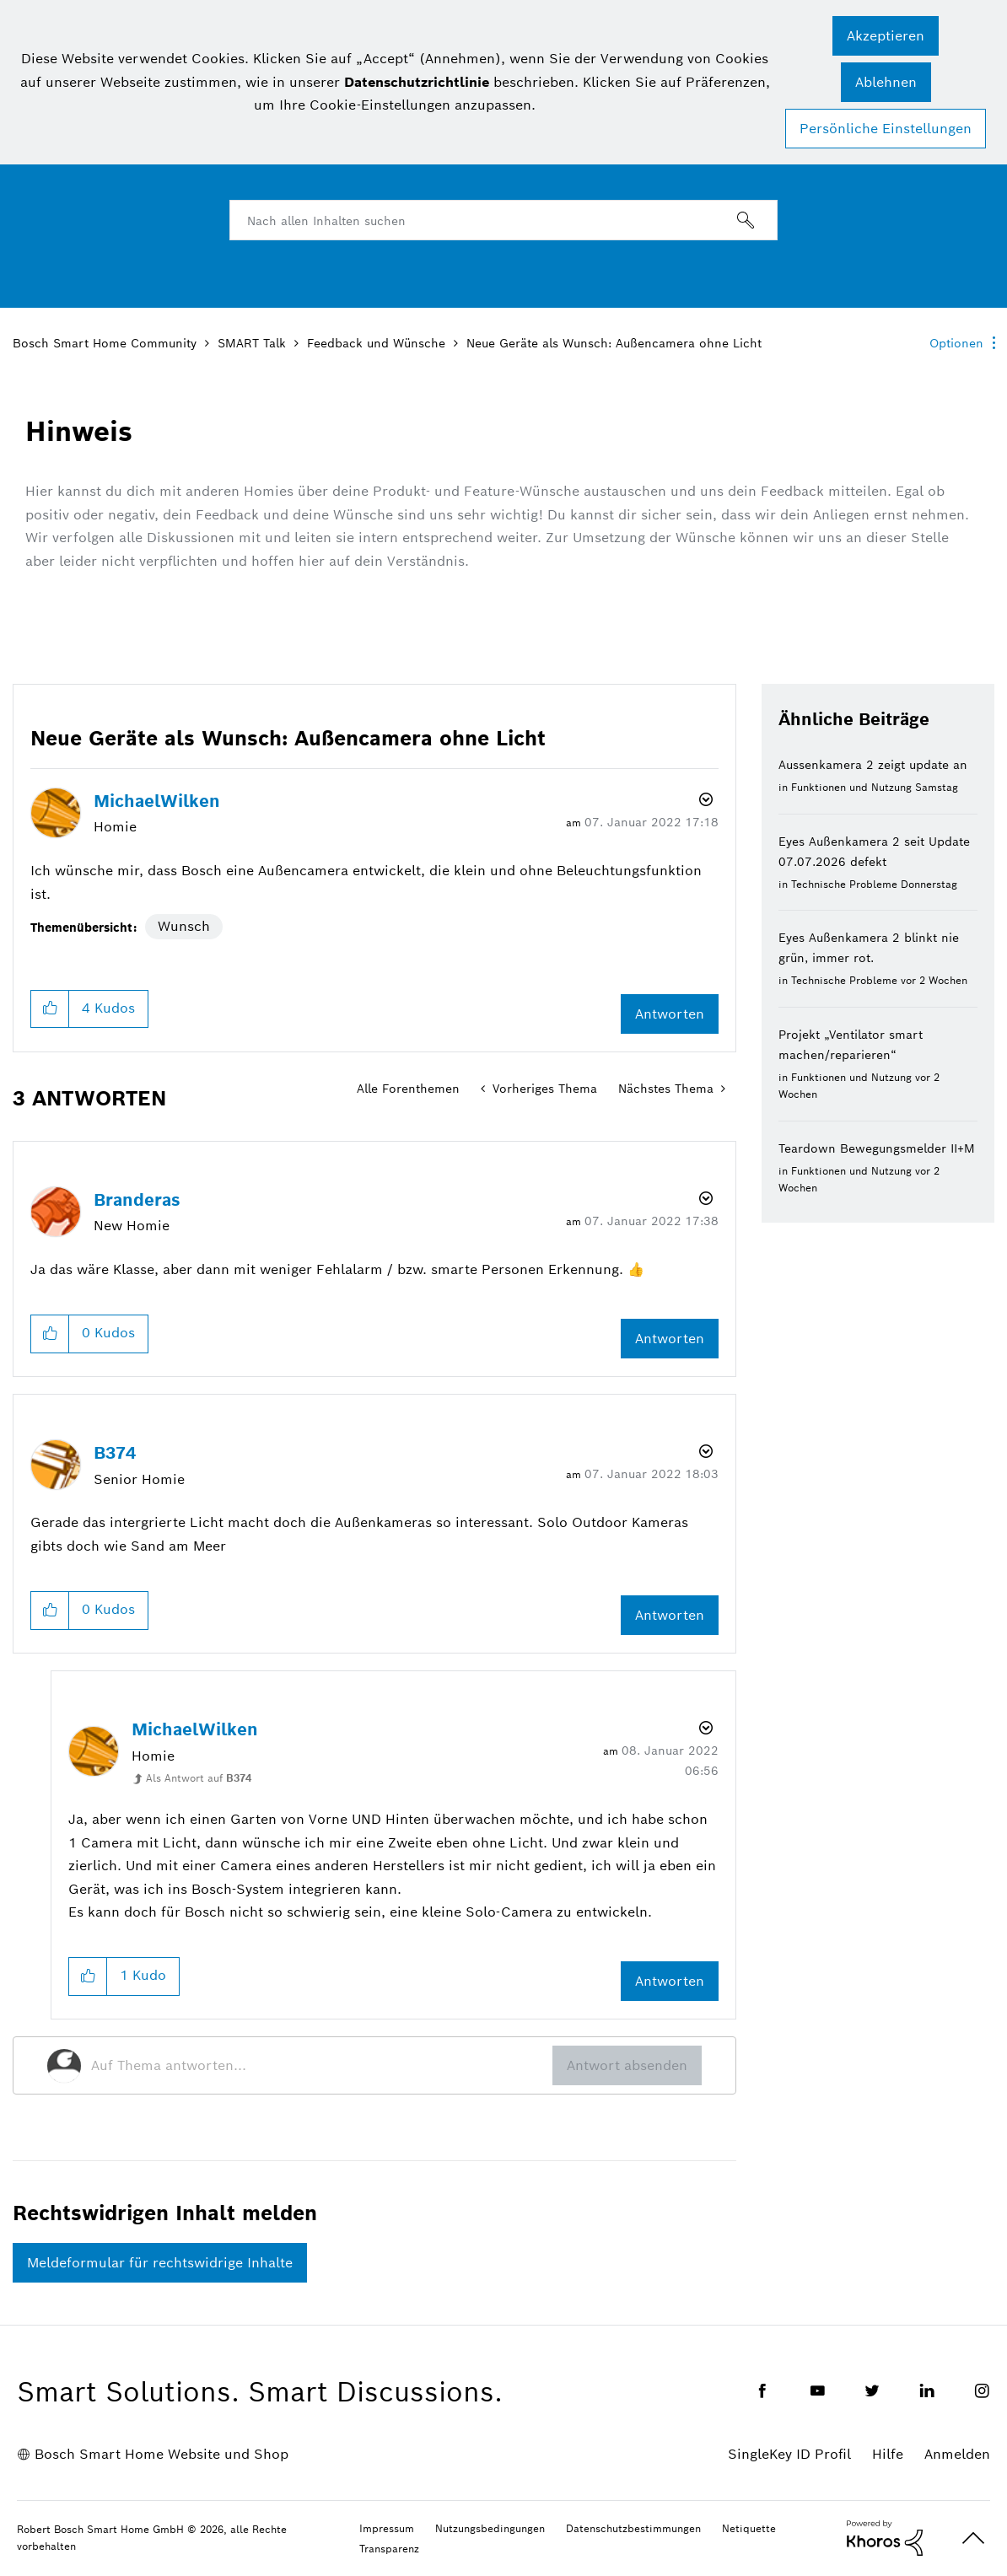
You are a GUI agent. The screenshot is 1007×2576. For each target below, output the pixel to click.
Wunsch (184, 926)
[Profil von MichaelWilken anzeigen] (157, 801)
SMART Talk (252, 343)
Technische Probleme (844, 884)
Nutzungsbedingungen (490, 2528)
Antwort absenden (627, 2065)
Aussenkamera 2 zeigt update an (872, 764)
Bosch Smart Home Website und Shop (161, 2454)
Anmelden (957, 2454)
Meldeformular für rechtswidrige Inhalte (160, 2263)
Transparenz (389, 2548)
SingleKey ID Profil (789, 2454)
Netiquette (749, 2528)
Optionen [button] (956, 343)
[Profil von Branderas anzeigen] (137, 1200)
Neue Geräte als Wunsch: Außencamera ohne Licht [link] (614, 343)
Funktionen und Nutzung (851, 787)
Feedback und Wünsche (376, 343)
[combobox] (503, 220)
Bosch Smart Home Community (105, 343)
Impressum (386, 2528)
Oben (973, 2538)
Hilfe (887, 2454)
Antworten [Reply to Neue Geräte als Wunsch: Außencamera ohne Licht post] (669, 1014)
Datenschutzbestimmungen (633, 2528)
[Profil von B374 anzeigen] (115, 1453)
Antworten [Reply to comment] (669, 1338)
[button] (885, 36)
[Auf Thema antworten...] (321, 2066)
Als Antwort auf (198, 1778)
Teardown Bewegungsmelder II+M (876, 1148)
